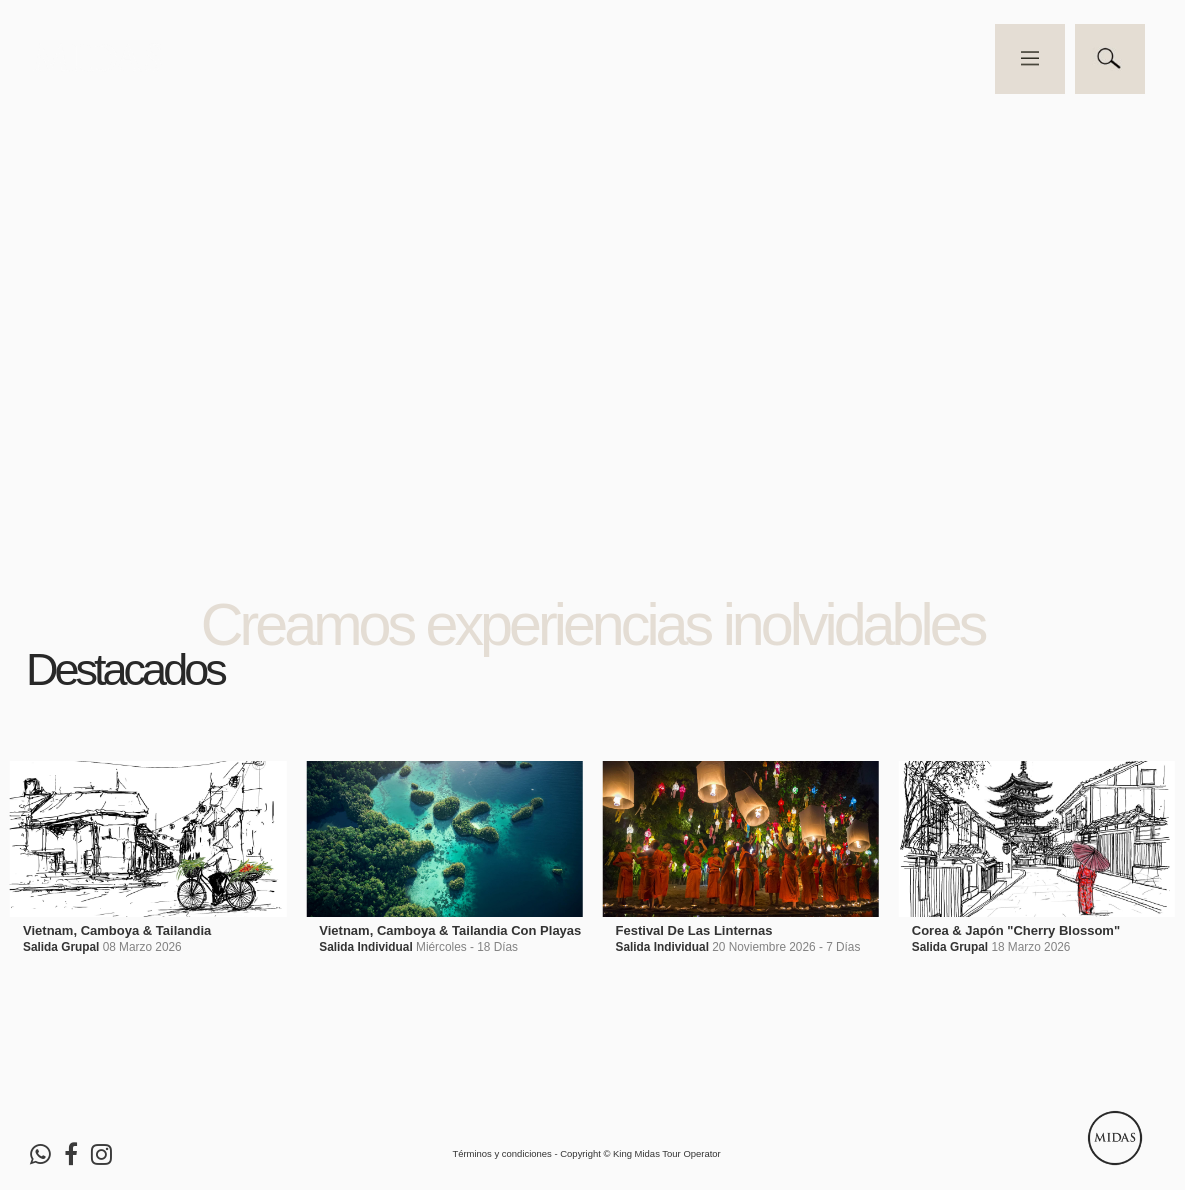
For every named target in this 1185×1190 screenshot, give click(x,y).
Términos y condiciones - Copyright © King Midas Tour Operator (586, 1153)
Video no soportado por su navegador (592, 296)
